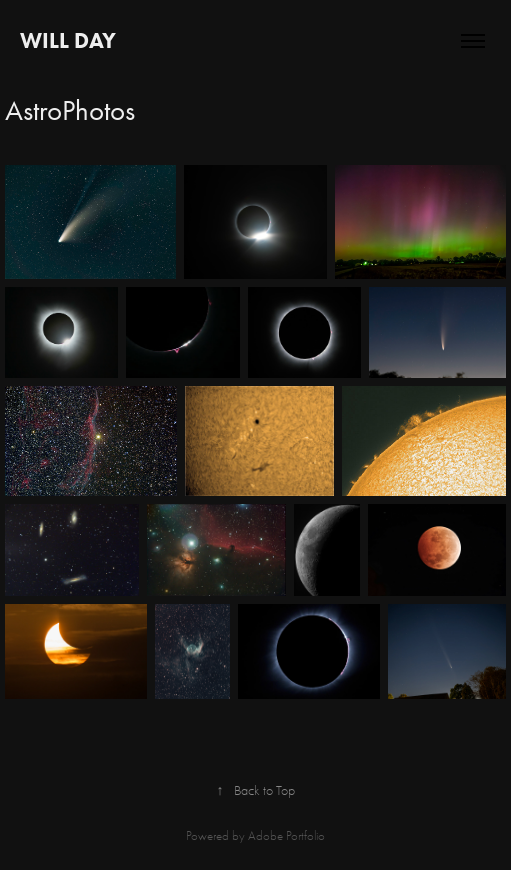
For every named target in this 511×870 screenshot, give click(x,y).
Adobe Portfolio (286, 835)
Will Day (68, 40)
